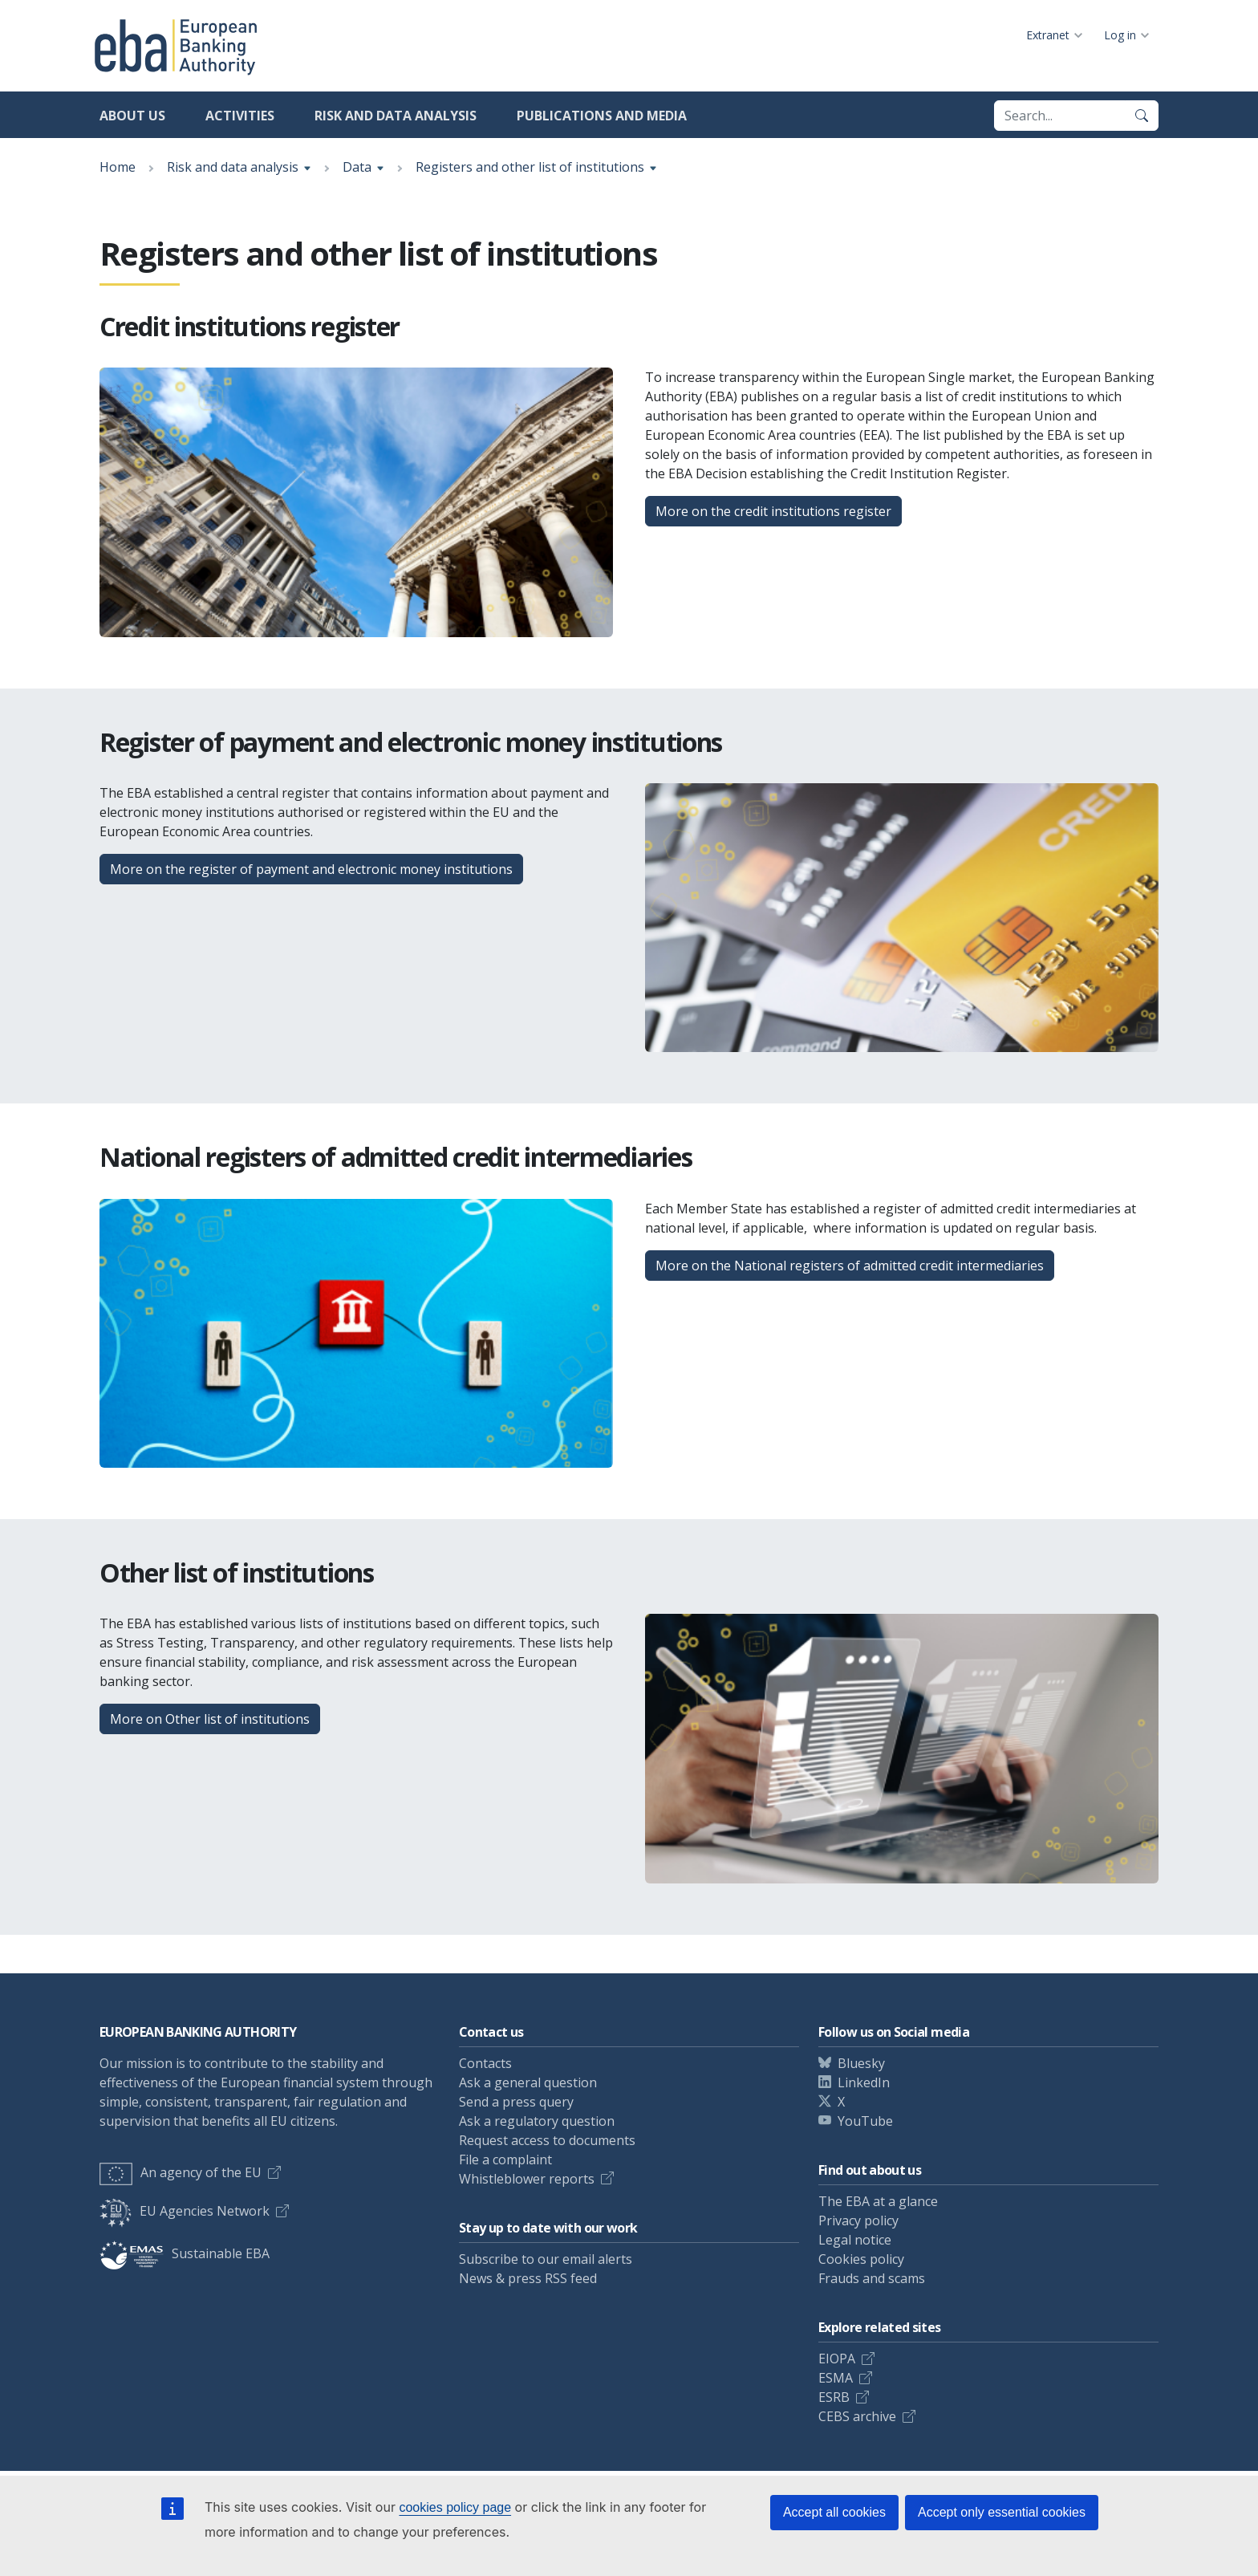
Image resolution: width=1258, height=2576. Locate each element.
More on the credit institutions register (773, 511)
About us (132, 115)
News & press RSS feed (528, 2278)
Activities (239, 115)
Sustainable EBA (184, 2253)
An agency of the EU (180, 2172)
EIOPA (836, 2358)
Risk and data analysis (395, 115)
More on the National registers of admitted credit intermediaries (849, 1265)
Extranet (1047, 35)
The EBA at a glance (878, 2201)
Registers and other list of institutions (530, 167)
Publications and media (602, 115)
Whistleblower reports (527, 2179)
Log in (1120, 35)
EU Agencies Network (184, 2211)
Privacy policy (858, 2220)
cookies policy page (455, 2507)
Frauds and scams (871, 2278)
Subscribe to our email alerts (545, 2259)
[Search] (1142, 115)
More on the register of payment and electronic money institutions (311, 869)
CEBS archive (857, 2416)
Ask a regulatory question (537, 2121)
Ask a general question (528, 2082)
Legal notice (854, 2240)
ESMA (835, 2378)
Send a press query (516, 2102)
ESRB (834, 2397)
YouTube (865, 2121)
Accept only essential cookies (1002, 2512)
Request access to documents (547, 2140)
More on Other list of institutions (210, 1719)
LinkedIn (864, 2082)
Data (357, 167)
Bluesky (861, 2063)
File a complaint (505, 2159)
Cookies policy (861, 2259)
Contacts (485, 2063)
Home (117, 167)
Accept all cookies (834, 2512)
